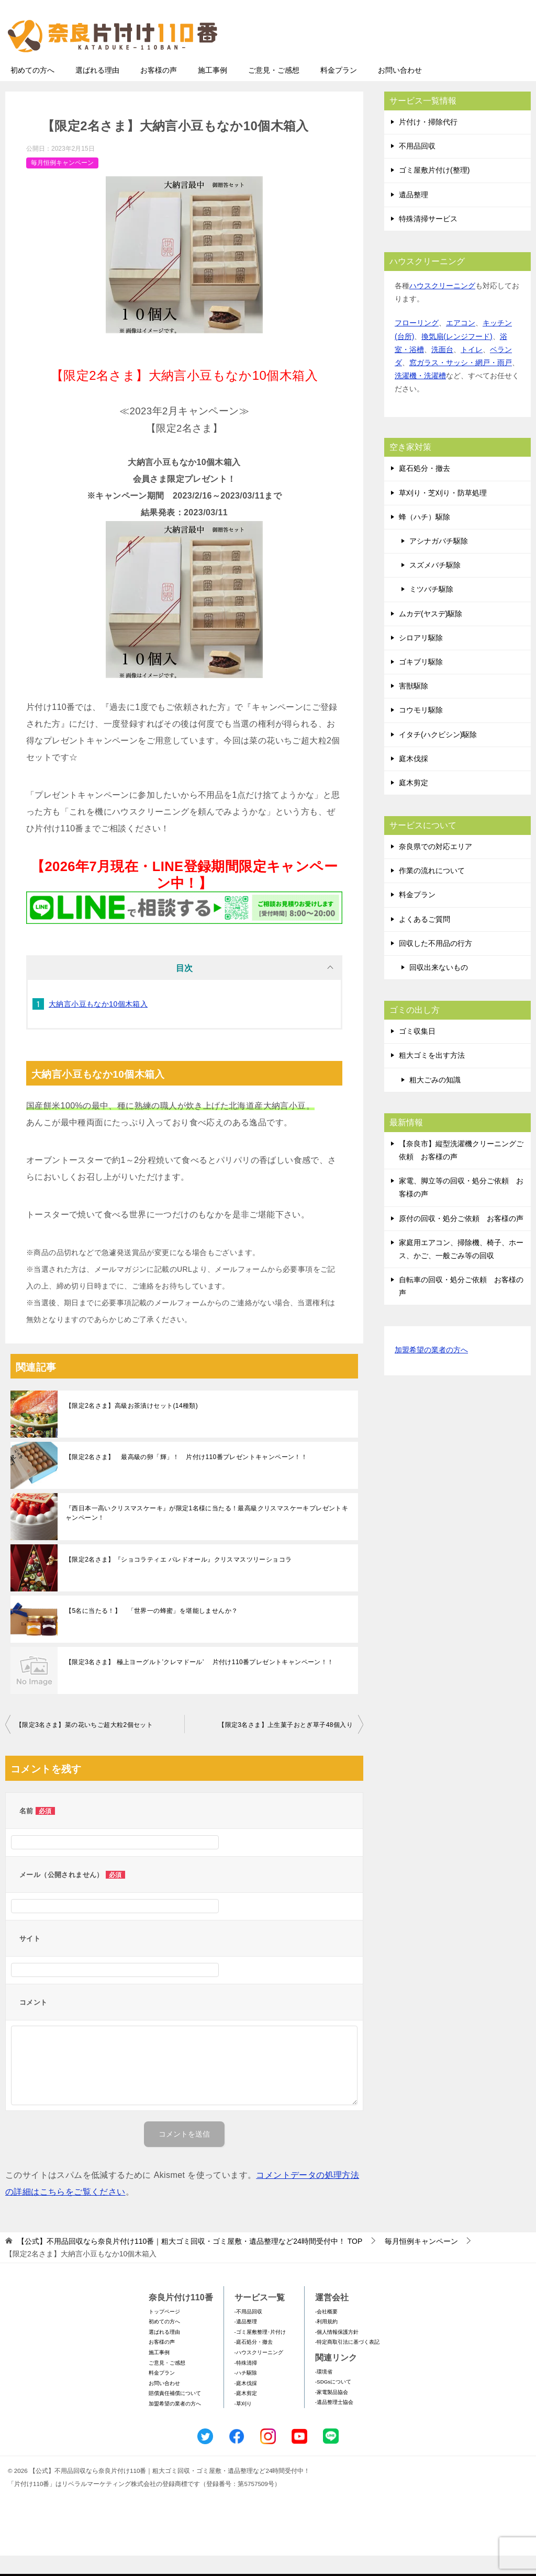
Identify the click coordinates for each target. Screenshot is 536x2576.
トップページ (164, 2332)
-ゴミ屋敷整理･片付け (260, 2352)
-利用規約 (326, 2342)
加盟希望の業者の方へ (431, 1371)
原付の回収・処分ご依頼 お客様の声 (461, 1239)
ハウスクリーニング (442, 306)
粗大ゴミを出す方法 (432, 1075)
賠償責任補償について (175, 2413)
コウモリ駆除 (421, 730)
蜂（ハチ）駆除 (424, 537)
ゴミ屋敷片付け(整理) (434, 190)
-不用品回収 (248, 2332)
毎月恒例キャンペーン (62, 183)
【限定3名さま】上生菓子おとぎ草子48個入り (285, 1745)
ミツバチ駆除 (431, 609)
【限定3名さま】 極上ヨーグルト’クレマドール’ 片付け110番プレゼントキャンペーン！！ (199, 1682)
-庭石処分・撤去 (253, 2362)
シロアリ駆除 (421, 658)
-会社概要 (326, 2332)
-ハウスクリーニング (258, 2373)
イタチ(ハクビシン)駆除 (438, 755)
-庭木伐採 (245, 2403)
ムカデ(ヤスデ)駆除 (430, 634)
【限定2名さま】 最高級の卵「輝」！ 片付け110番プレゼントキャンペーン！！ (186, 1477)
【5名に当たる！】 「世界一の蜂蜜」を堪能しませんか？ (151, 1631)
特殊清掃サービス (428, 239)
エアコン (460, 343)
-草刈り (243, 2424)
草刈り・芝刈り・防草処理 (443, 513)
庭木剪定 (413, 803)
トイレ (472, 370)
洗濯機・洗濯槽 (420, 396)
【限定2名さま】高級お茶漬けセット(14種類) (131, 1426)
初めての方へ (32, 90)
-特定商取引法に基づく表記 (347, 2362)
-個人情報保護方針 (337, 2352)
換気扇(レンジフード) (456, 357)
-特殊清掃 (245, 2383)
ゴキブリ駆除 (421, 682)
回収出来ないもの (438, 988)
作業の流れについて (432, 891)
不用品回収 (417, 166)
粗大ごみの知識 (435, 1100)
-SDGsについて (333, 2402)
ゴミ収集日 (417, 1051)
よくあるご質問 (424, 939)
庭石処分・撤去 (424, 488)
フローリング (417, 343)
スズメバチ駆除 (435, 585)
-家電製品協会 (331, 2412)
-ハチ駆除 (245, 2393)
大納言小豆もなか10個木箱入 (98, 1024)
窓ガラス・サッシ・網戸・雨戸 (460, 383)
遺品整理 (413, 215)
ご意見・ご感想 (273, 90)
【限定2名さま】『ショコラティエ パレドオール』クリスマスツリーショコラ (178, 1580)
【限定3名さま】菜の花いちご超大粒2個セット (84, 1745)
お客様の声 (158, 90)
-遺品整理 (245, 2342)
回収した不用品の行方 (435, 963)
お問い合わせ (400, 90)
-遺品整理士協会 (334, 2422)
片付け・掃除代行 (428, 142)
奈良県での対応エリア (435, 867)
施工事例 (212, 90)
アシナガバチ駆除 (438, 561)
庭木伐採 (413, 779)
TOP (189, 2261)
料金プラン (338, 90)
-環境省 (323, 2392)
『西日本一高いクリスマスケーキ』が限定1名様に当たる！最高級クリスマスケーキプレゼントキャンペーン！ (206, 1533)
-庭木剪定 (245, 2413)
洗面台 (442, 370)
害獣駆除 (413, 706)
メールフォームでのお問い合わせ (433, 61)
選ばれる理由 (97, 90)
